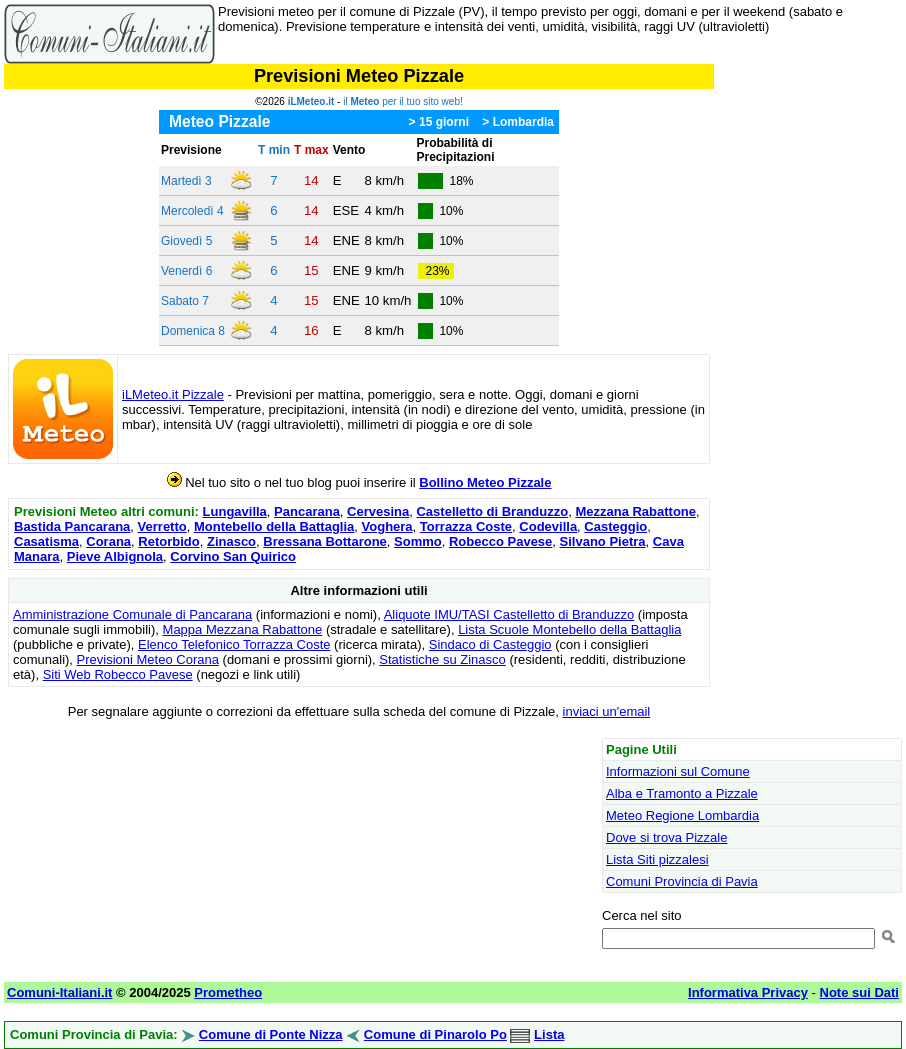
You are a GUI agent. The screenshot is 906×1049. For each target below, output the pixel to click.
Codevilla (548, 526)
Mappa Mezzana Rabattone (243, 629)
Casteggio (615, 526)
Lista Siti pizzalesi (657, 859)
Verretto (162, 526)
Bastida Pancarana (72, 526)
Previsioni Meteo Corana (148, 659)
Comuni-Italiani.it (59, 992)
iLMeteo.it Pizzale (173, 394)
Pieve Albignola (115, 556)
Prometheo (228, 992)
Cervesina (378, 511)
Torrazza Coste (466, 526)
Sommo (418, 541)
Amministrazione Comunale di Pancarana (132, 614)
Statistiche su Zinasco (442, 659)
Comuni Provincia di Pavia (682, 881)
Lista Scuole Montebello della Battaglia (569, 629)
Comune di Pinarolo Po (435, 1034)
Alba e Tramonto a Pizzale (682, 793)
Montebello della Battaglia (274, 526)
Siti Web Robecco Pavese (118, 674)
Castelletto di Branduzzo (492, 511)
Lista (549, 1034)
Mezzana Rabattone (635, 511)
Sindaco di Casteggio (490, 644)
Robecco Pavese (500, 541)
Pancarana (307, 511)
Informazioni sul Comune (678, 771)
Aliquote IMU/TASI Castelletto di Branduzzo (509, 614)
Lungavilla (235, 511)
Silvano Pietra (603, 541)
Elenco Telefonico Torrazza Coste (234, 644)
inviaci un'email (607, 711)
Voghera (387, 526)
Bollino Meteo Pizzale (485, 482)
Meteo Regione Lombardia (682, 815)
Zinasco (231, 541)
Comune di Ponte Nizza (271, 1034)
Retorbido (168, 541)
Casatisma (46, 541)
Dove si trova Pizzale (666, 837)
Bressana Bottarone (325, 541)
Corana (108, 541)
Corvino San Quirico (233, 556)
